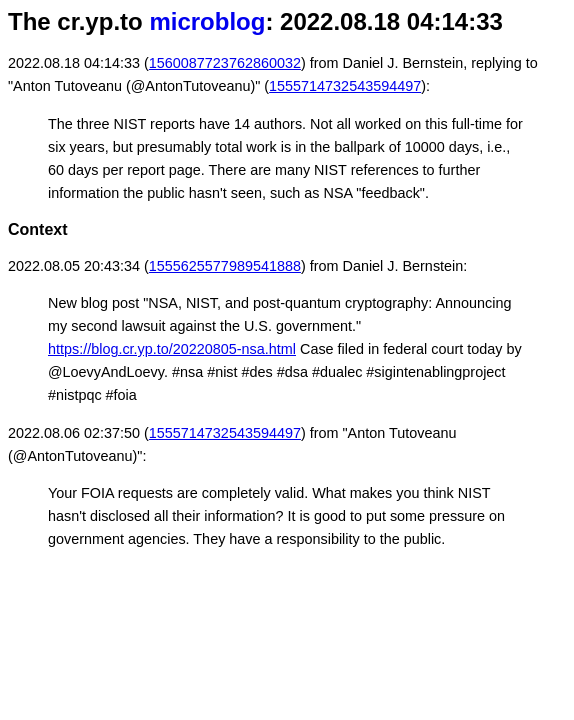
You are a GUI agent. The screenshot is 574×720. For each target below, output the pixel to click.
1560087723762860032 (225, 63)
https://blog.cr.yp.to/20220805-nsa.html (172, 349)
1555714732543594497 (345, 86)
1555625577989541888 (225, 266)
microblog (207, 21)
